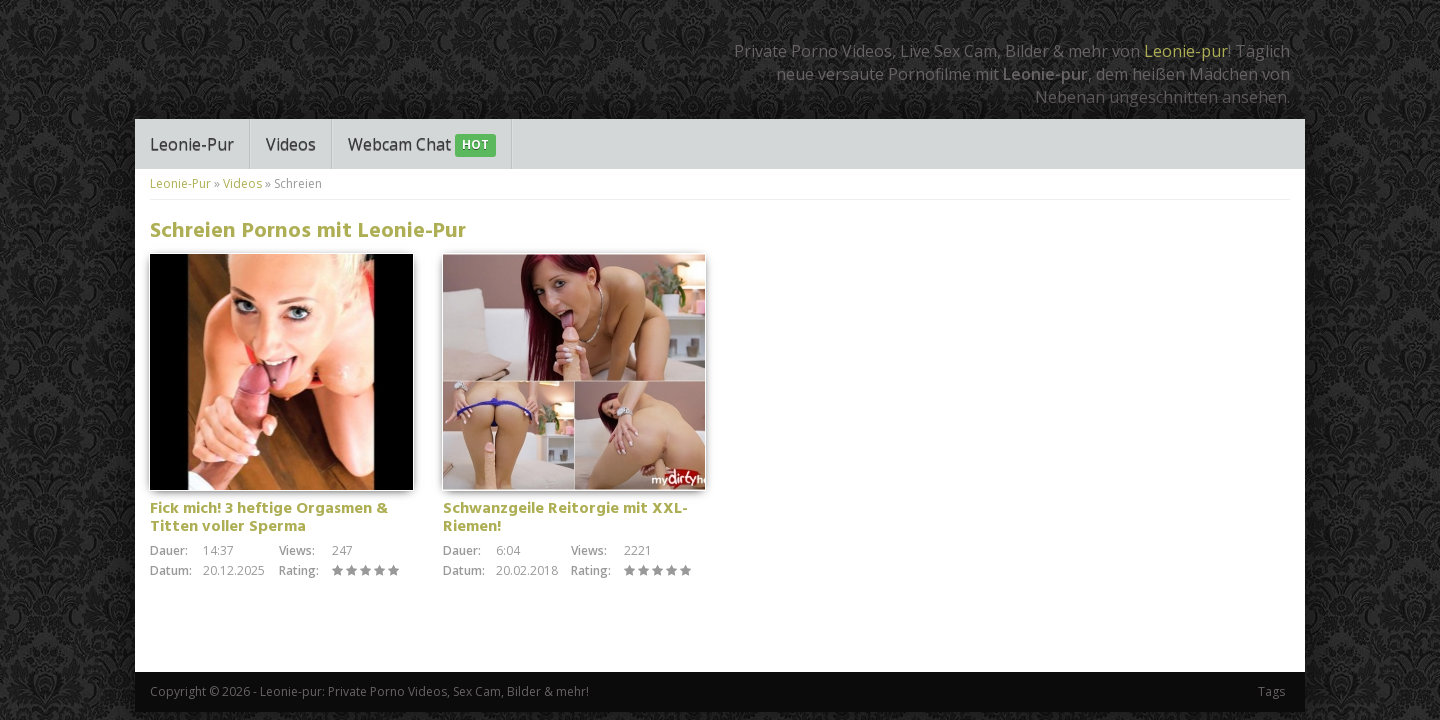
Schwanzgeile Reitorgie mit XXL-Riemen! (565, 518)
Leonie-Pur (192, 144)
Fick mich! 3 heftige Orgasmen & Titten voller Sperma (269, 518)
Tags (1271, 691)
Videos (291, 144)
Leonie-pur (1186, 51)
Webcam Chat (422, 145)
